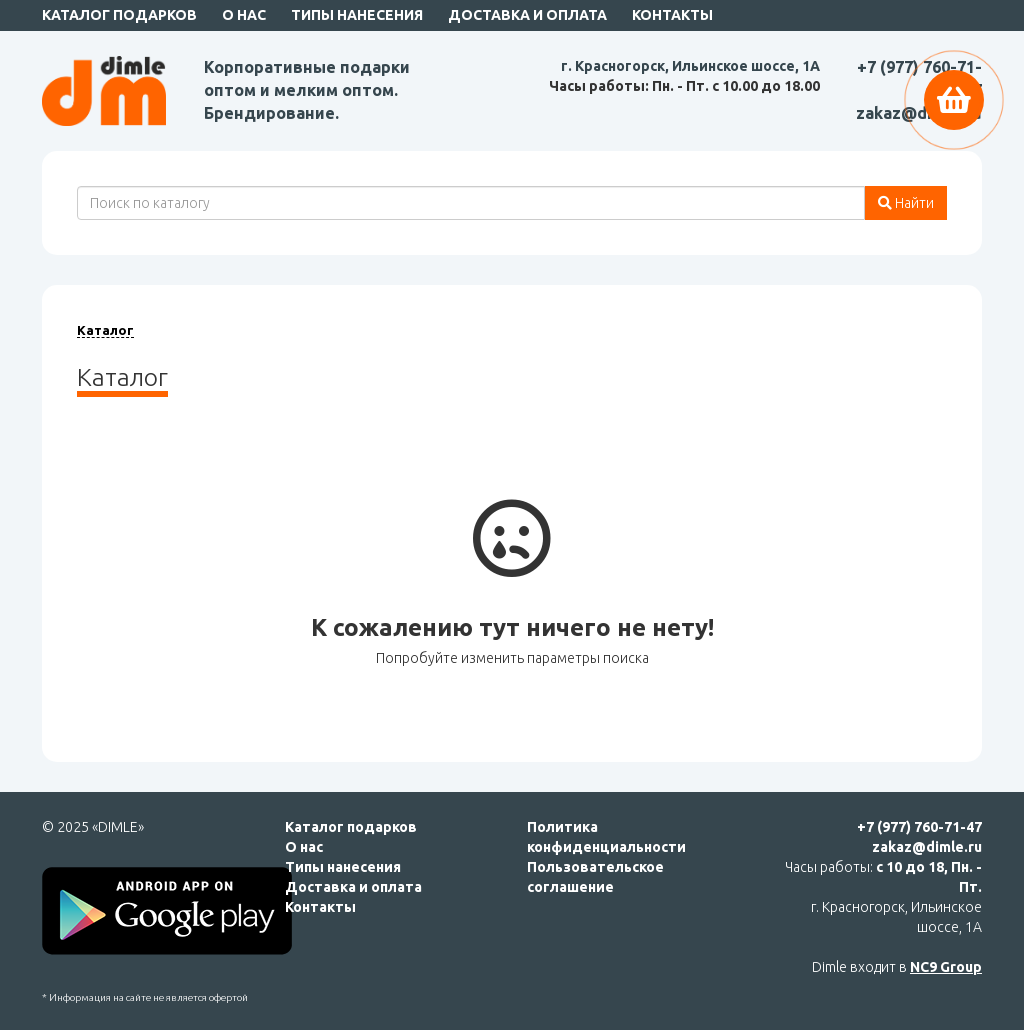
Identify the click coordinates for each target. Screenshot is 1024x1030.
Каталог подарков (119, 15)
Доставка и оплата (527, 15)
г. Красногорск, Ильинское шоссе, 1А (690, 66)
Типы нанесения (357, 15)
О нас (244, 15)
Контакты (672, 15)
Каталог (105, 330)
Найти (906, 203)
